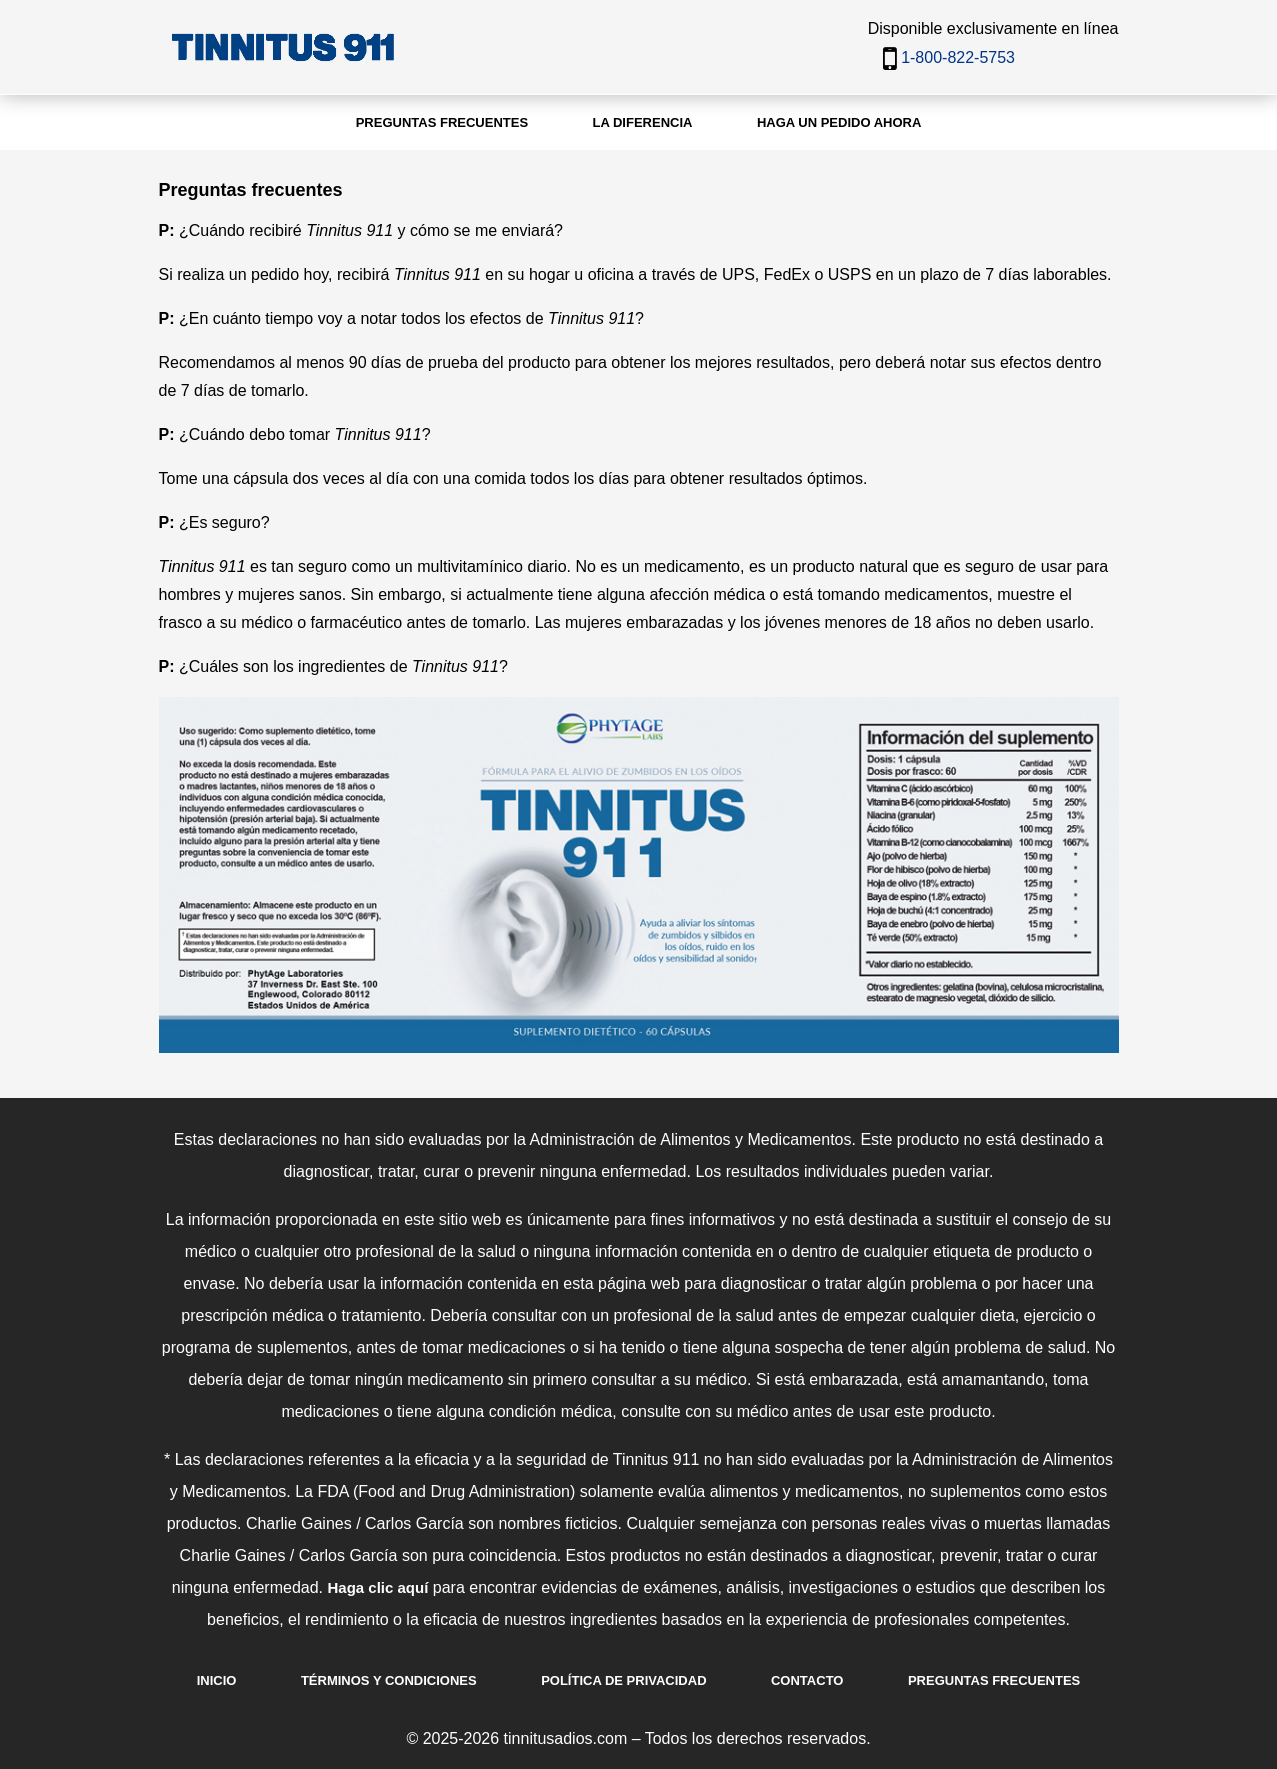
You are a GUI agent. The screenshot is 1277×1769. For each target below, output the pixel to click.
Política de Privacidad (623, 1680)
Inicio (217, 1680)
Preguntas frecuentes (442, 122)
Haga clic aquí (377, 1587)
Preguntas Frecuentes (994, 1680)
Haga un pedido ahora (839, 122)
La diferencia (643, 122)
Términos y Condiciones (389, 1680)
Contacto (807, 1680)
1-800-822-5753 (958, 57)
